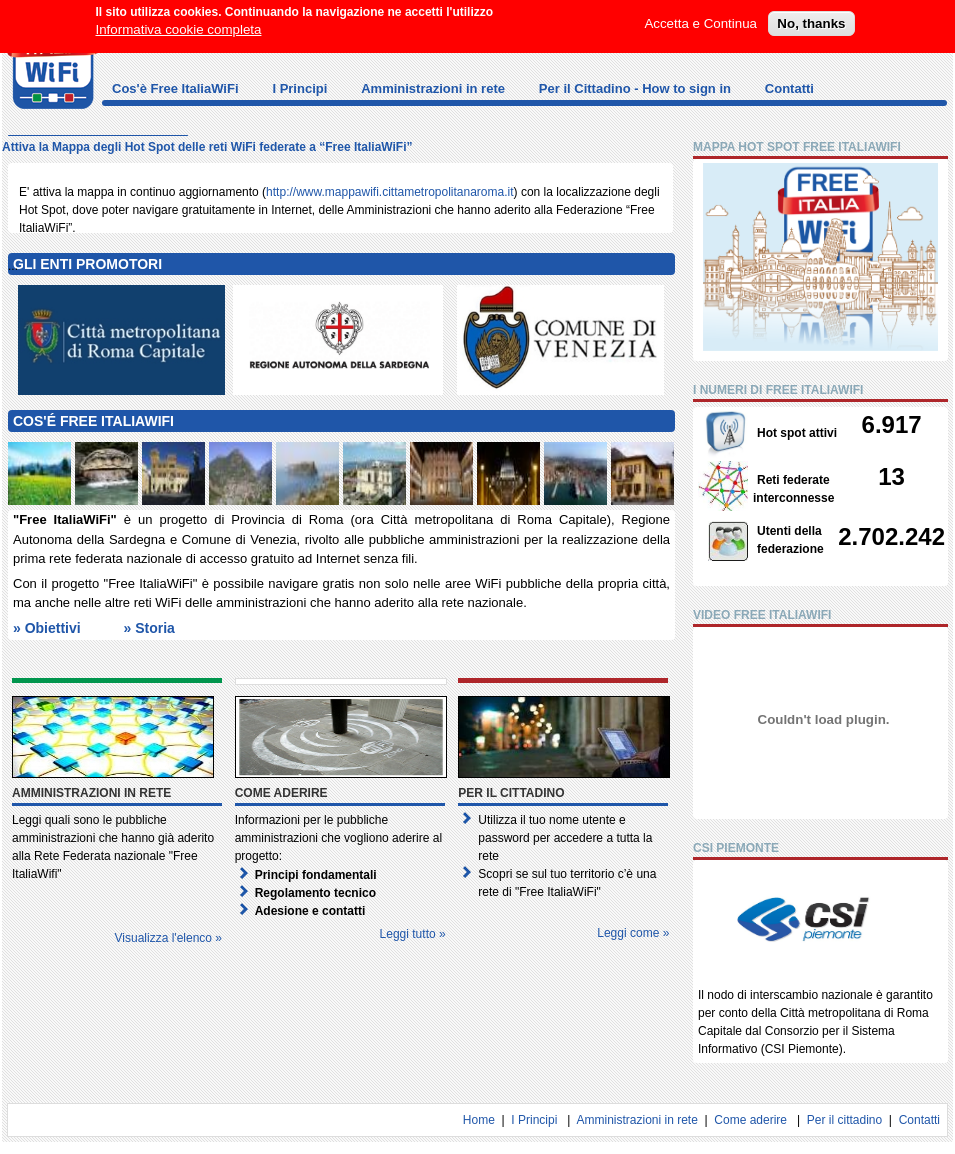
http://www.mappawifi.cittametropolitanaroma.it (389, 192)
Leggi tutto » (413, 934)
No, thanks (811, 17)
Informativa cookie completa (179, 23)
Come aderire (750, 1120)
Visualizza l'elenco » (168, 938)
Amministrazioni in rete (433, 88)
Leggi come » (633, 933)
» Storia (148, 628)
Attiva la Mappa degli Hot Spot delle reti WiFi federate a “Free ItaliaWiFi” (207, 147)
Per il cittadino (844, 1120)
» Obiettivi (47, 628)
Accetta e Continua (700, 17)
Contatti (789, 88)
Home (479, 1120)
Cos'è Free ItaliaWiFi (175, 88)
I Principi (299, 88)
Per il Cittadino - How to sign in (635, 88)
